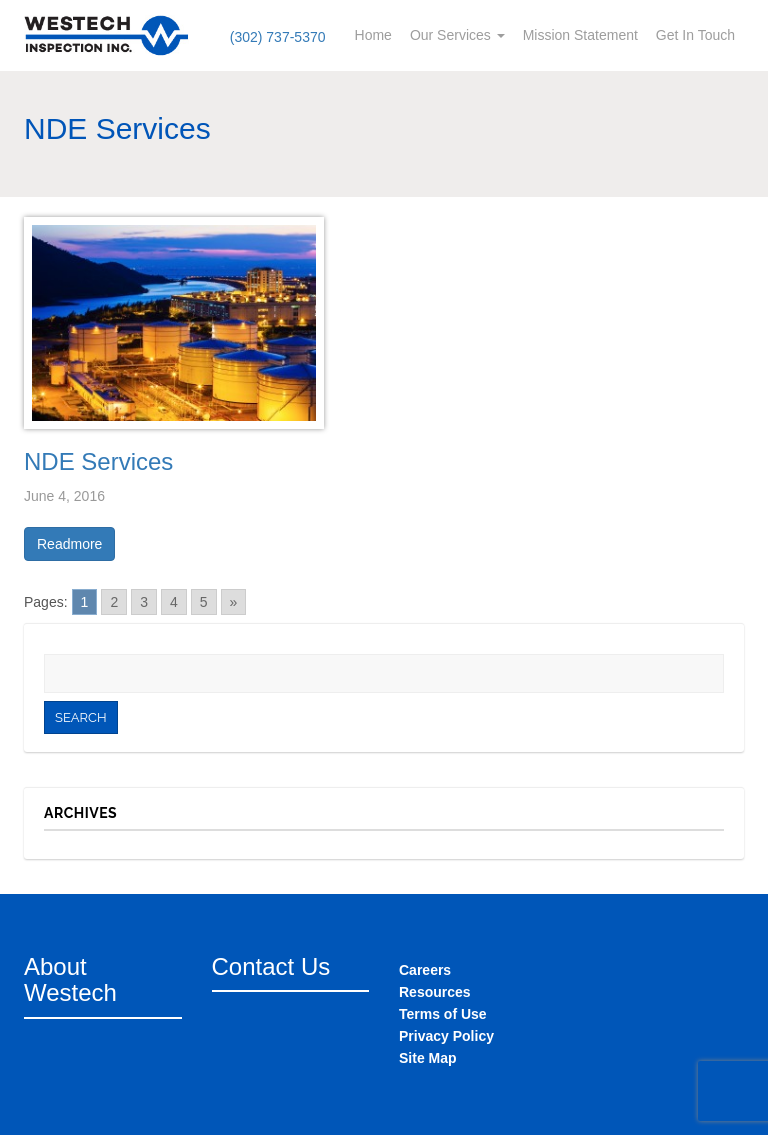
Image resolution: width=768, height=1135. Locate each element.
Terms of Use (443, 1014)
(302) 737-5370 (278, 37)
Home (373, 35)
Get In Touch (695, 35)
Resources (435, 992)
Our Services (457, 35)
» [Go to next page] (234, 602)
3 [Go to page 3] (144, 602)
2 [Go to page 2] (114, 602)
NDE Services (98, 461)
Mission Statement (580, 35)
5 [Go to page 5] (204, 602)
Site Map (428, 1058)
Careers (425, 970)
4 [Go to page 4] (174, 602)
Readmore (69, 544)
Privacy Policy (446, 1036)
